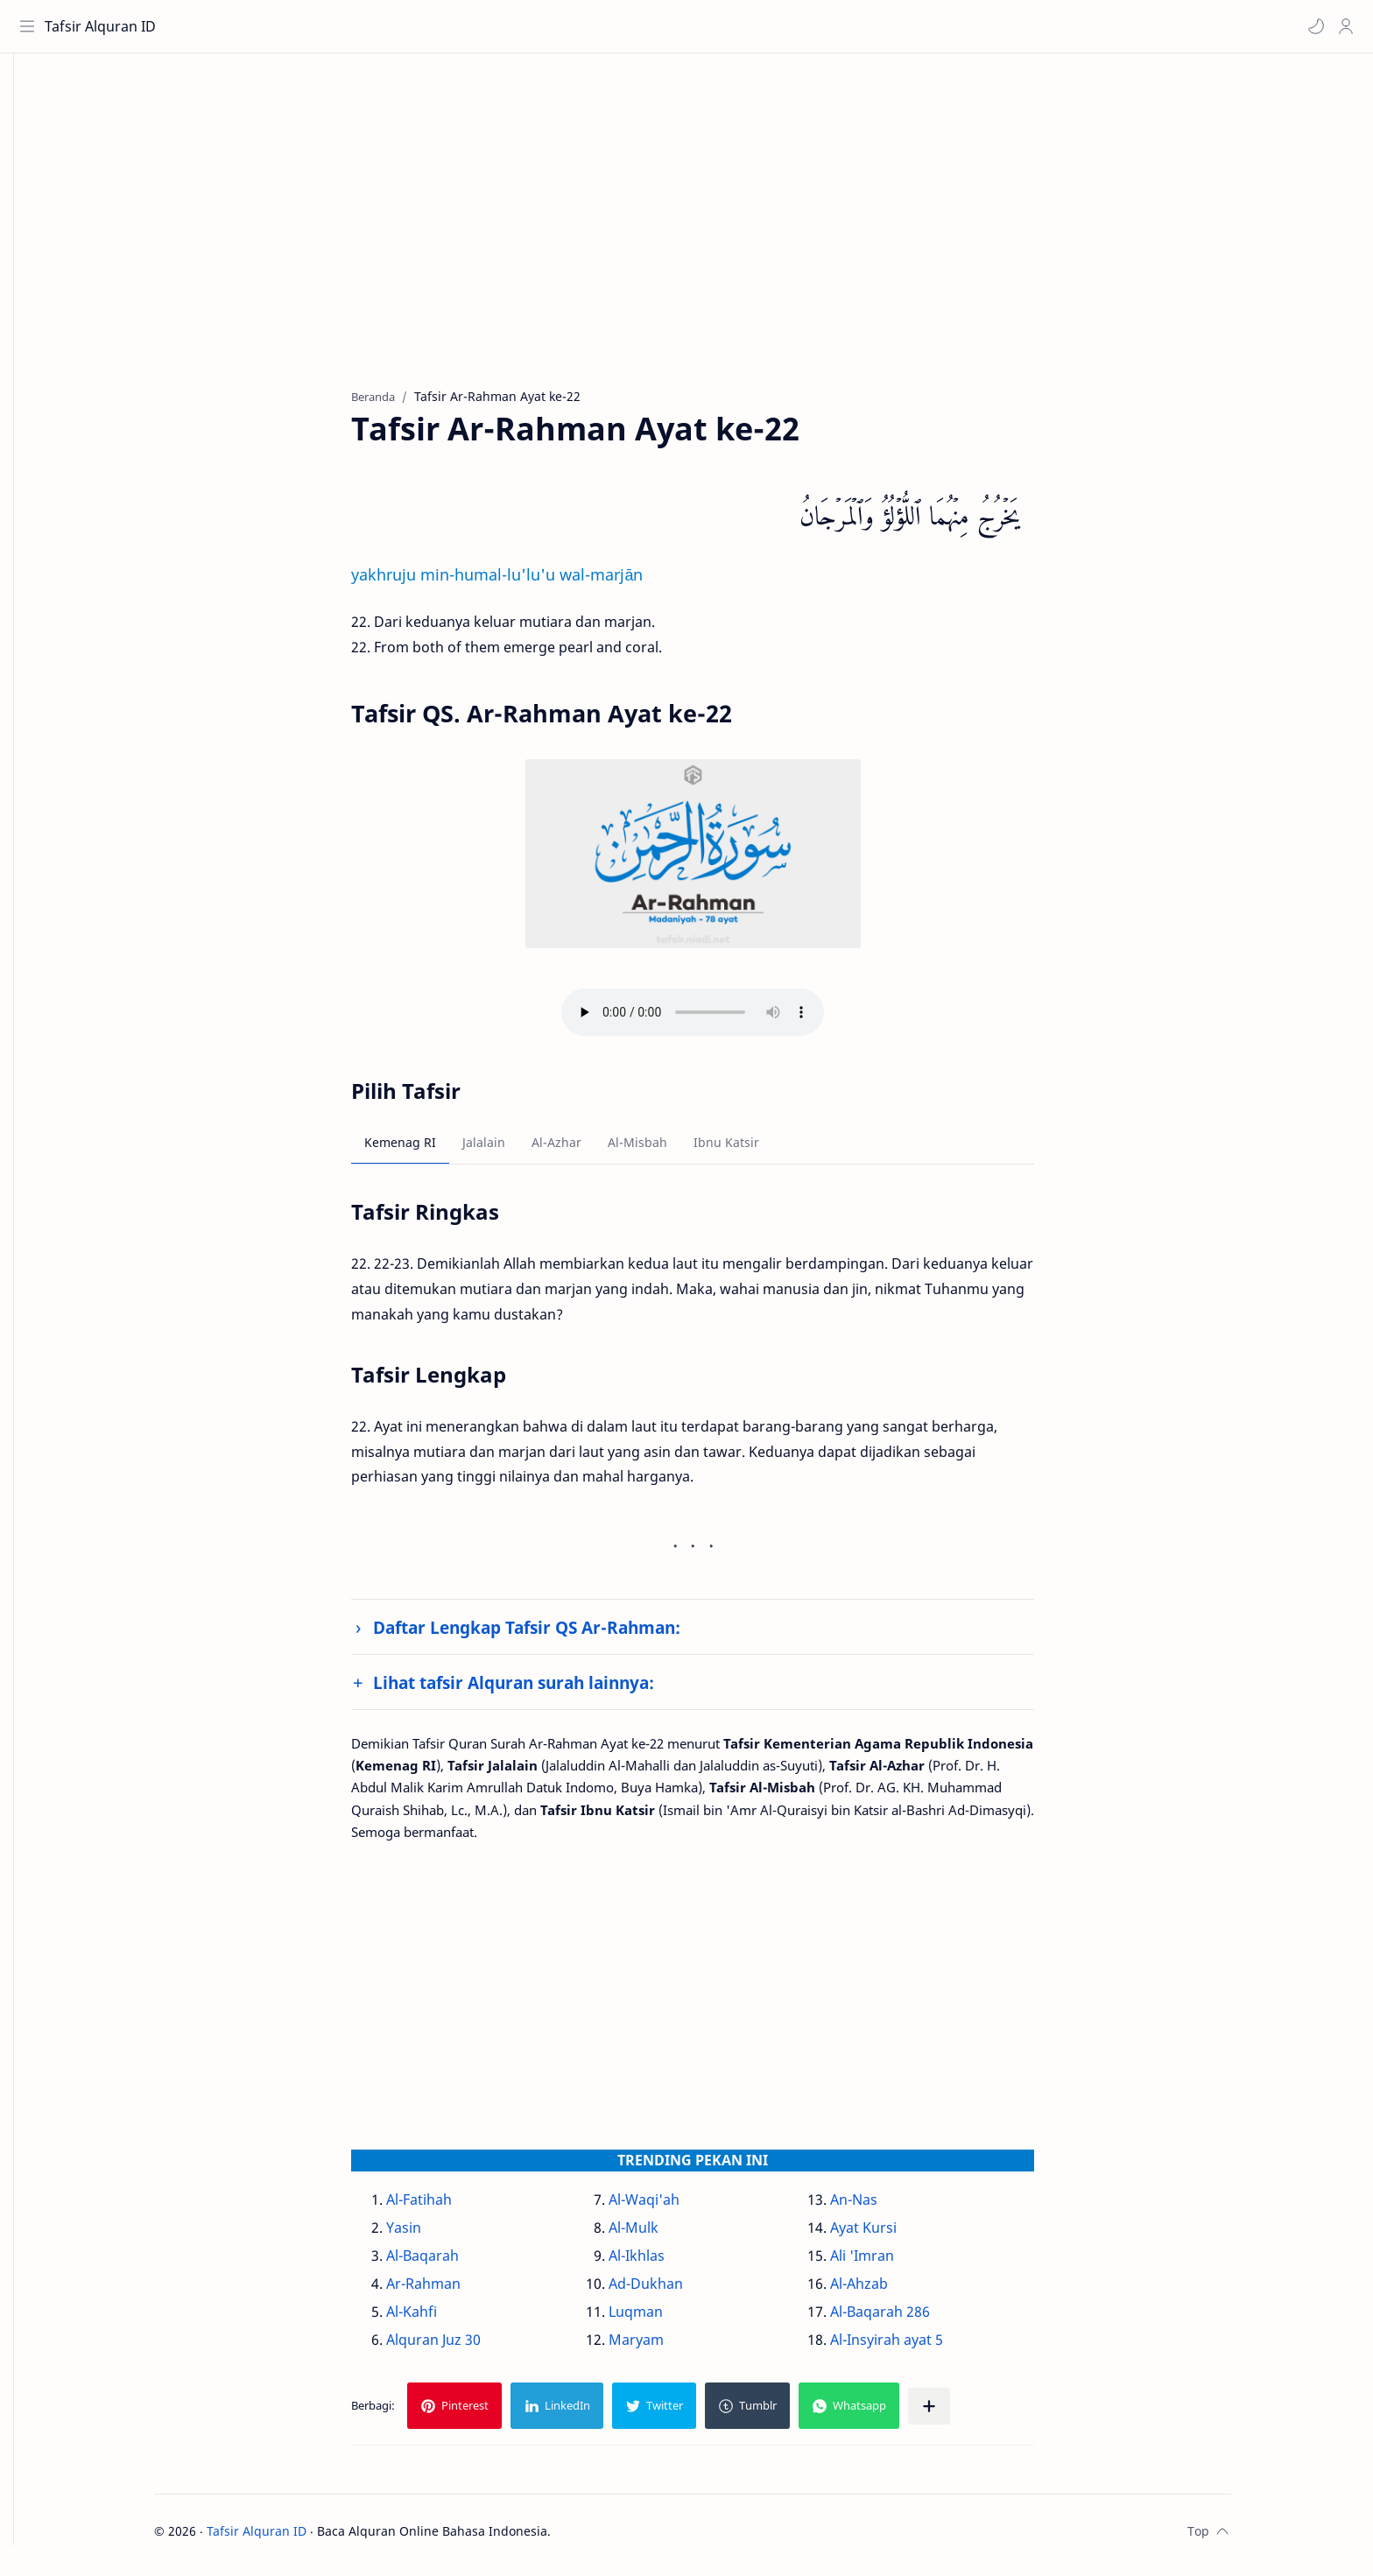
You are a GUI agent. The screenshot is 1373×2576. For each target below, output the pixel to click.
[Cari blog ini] (363, 26)
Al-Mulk (660, 2234)
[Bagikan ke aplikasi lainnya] (956, 2413)
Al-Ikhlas (663, 2262)
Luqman (662, 2318)
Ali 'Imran (888, 2262)
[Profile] (1342, 26)
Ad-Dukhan (672, 2290)
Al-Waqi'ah (670, 2206)
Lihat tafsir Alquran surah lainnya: (540, 1689)
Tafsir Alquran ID (103, 26)
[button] (1312, 26)
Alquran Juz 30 (460, 2346)
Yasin (430, 2234)
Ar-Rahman (450, 2290)
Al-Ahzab (885, 2290)
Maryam (662, 2346)
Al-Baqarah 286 (906, 2318)
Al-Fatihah (446, 2206)
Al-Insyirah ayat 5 (912, 2346)
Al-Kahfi (438, 2318)
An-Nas (880, 2206)
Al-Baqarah (449, 2262)
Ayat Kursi (889, 2234)
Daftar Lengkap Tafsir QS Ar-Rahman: (554, 1634)
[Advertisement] (706, 237)
